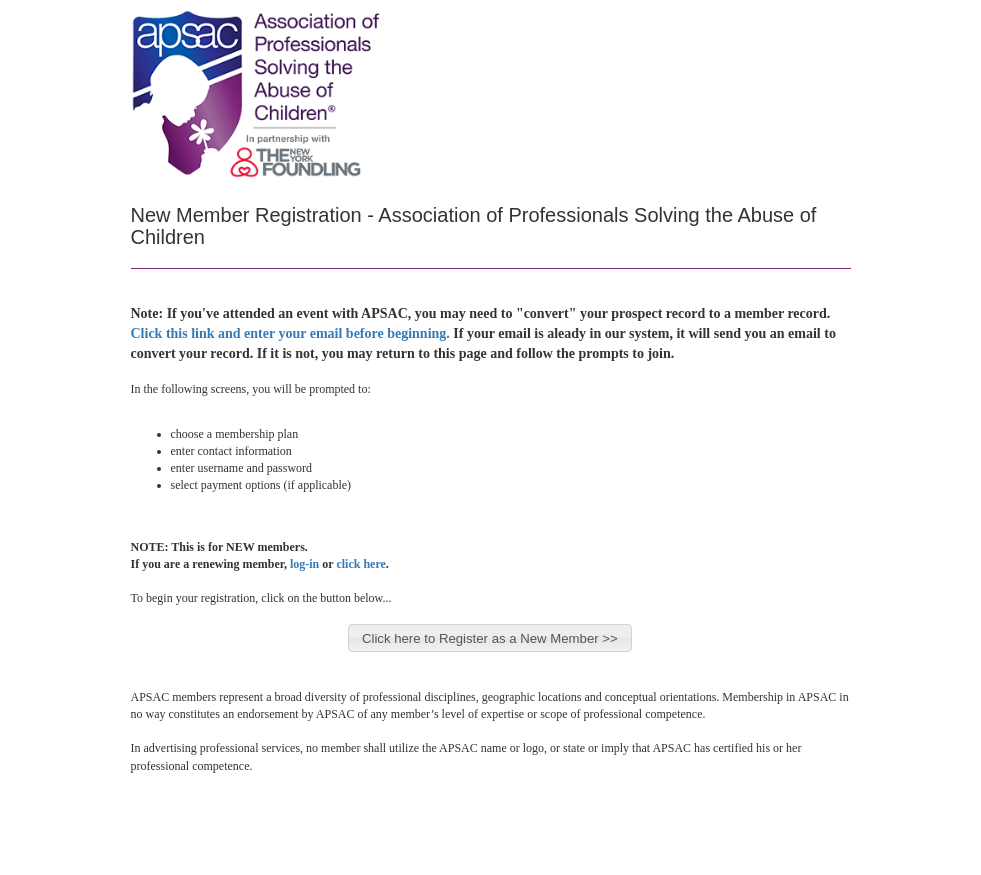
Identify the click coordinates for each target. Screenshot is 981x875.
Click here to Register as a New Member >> (490, 638)
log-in (304, 564)
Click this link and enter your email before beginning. (290, 333)
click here (360, 564)
